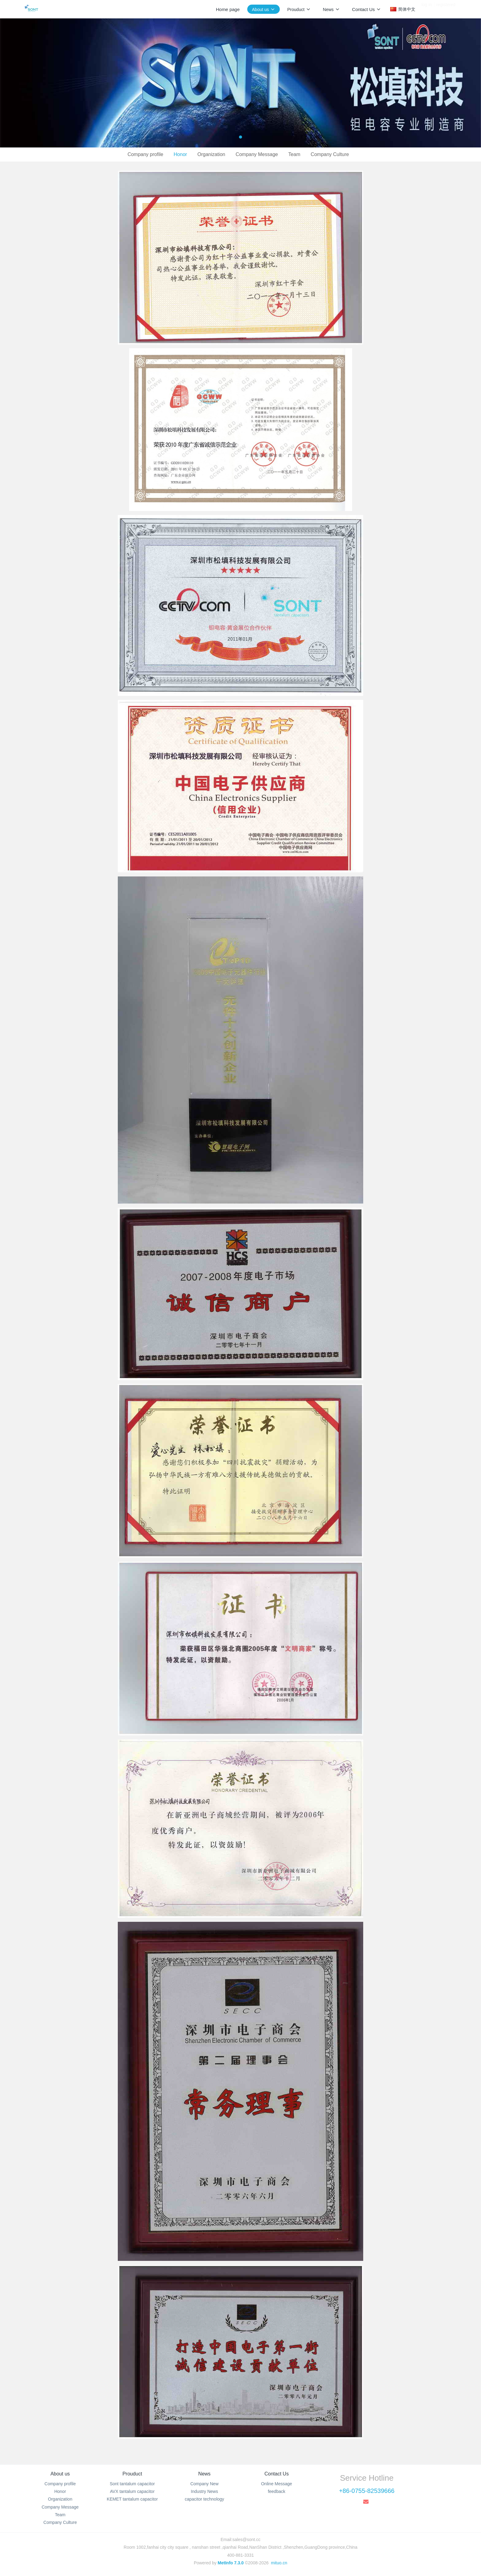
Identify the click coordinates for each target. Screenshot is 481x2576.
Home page (228, 9)
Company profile (146, 154)
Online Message (276, 2483)
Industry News (204, 2491)
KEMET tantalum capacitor (132, 2499)
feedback (276, 2491)
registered (445, 9)
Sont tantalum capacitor (132, 2483)
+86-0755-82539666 (366, 2490)
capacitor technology (204, 2499)
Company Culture (330, 154)
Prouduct (132, 2473)
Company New (204, 2483)
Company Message (257, 154)
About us (60, 2473)
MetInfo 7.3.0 (231, 2562)
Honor (180, 154)
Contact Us (276, 2473)
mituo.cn (279, 2562)
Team (294, 154)
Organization (211, 154)
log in (426, 9)
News (204, 2473)
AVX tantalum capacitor (132, 2491)
